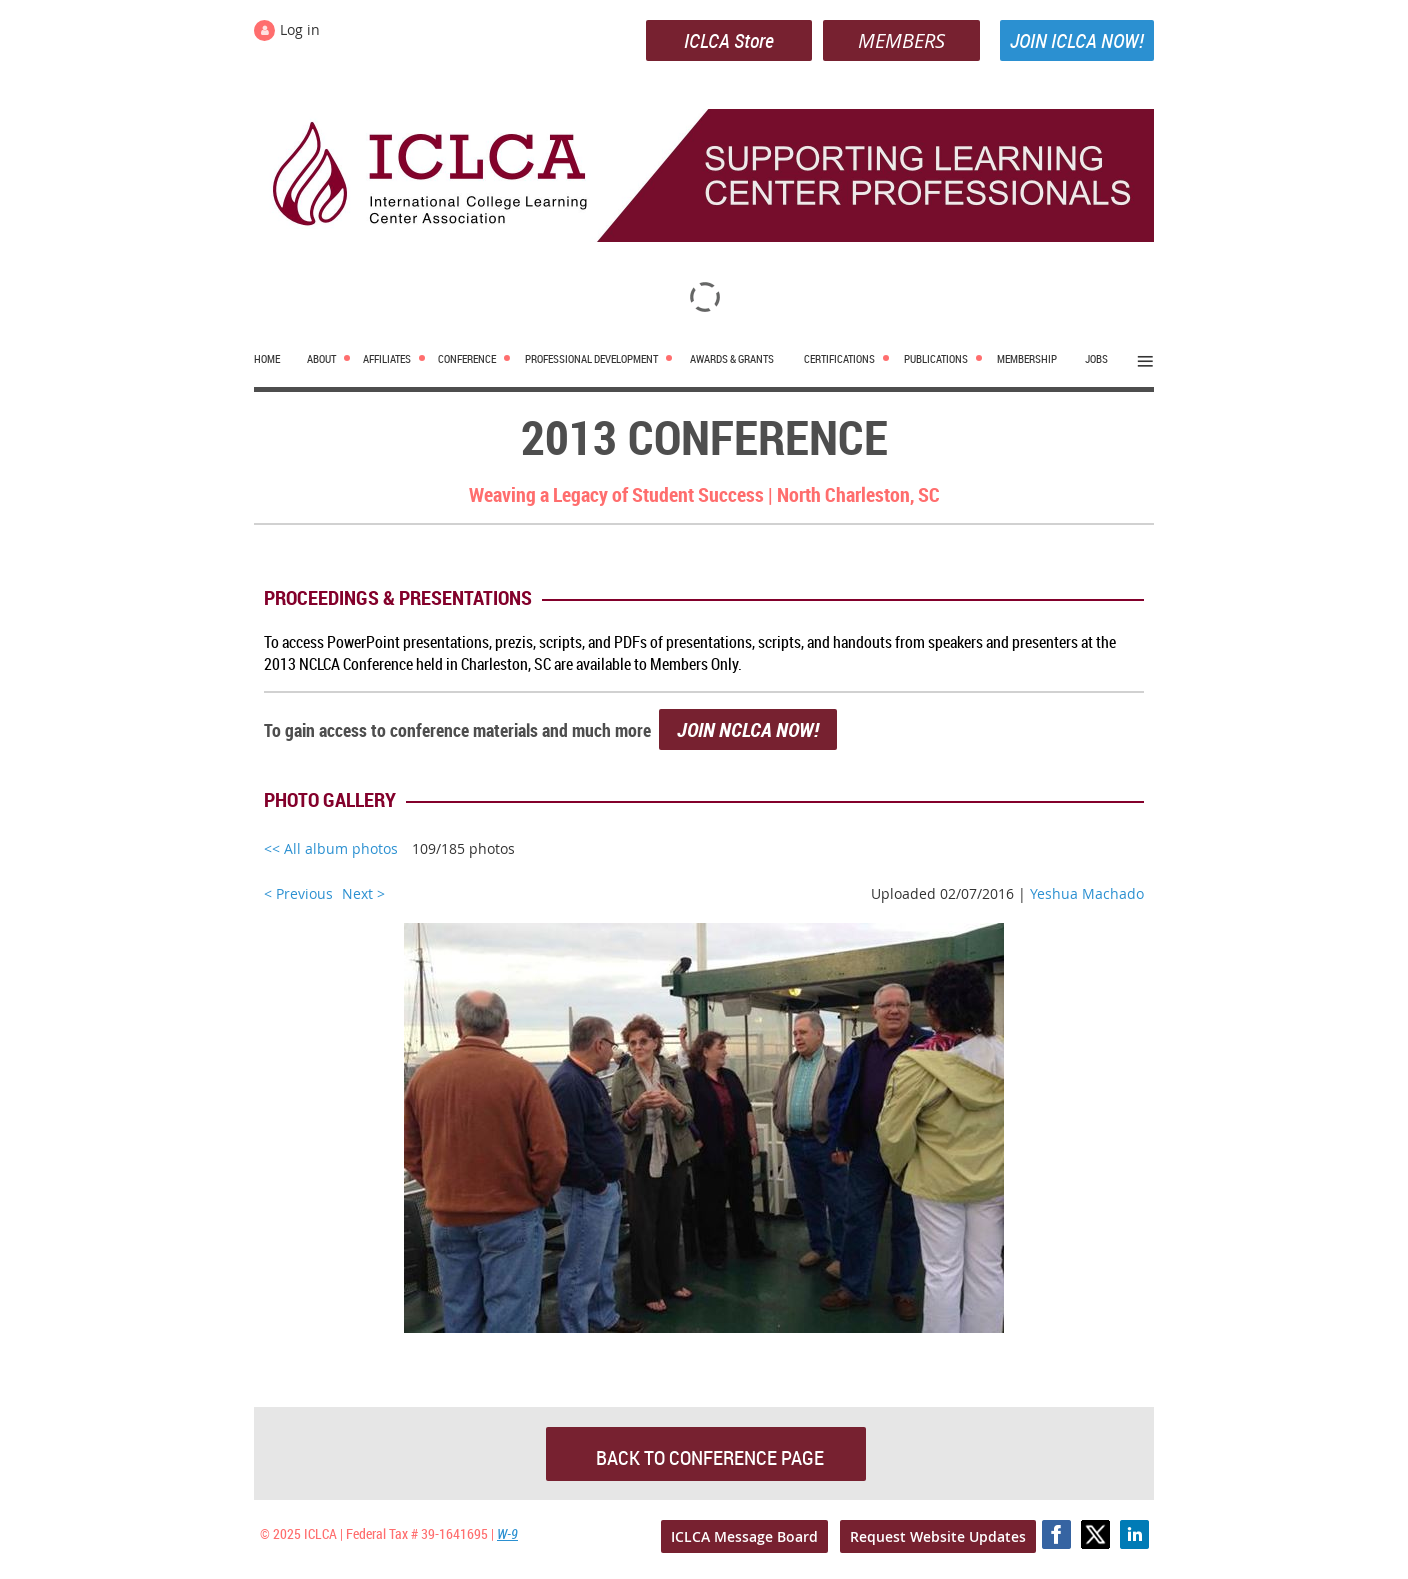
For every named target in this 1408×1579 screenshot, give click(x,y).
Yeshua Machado (1087, 893)
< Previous (298, 893)
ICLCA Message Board (744, 1536)
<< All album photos (331, 848)
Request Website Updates (938, 1536)
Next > (363, 893)
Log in (300, 29)
